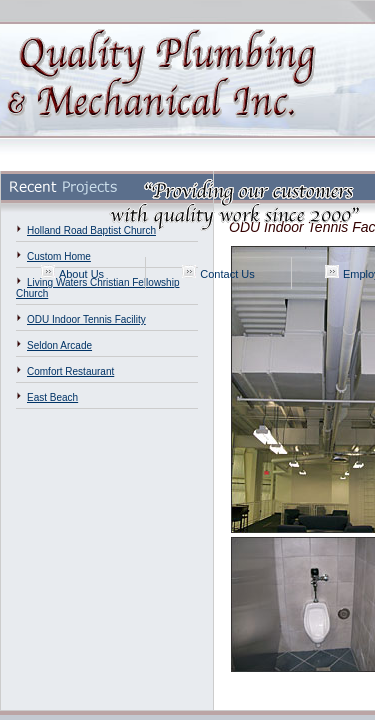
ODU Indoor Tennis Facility (86, 319)
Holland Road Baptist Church (91, 230)
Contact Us (227, 274)
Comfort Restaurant (70, 371)
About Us (81, 274)
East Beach (52, 397)
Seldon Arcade (59, 345)
